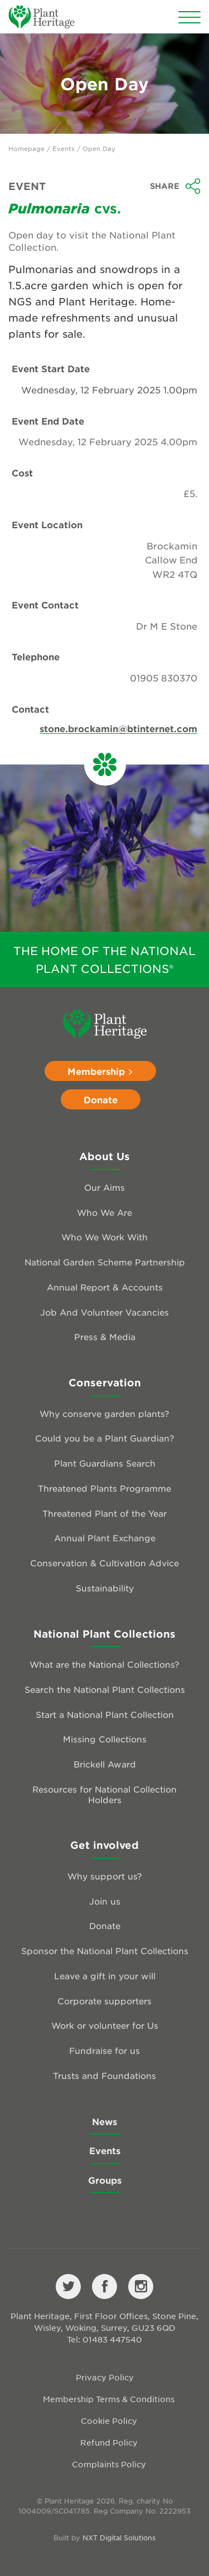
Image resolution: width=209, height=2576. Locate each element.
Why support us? (104, 1876)
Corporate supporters (104, 2000)
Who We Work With (104, 1236)
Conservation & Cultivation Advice (104, 1562)
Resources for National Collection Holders (104, 1794)
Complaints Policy (109, 2464)
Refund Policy (109, 2442)
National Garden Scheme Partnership (105, 1262)
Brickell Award (105, 1764)
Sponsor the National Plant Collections (104, 1950)
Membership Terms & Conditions (108, 2399)
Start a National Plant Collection (105, 1714)
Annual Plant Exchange (104, 1537)
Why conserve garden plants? (104, 1413)
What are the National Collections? (104, 1664)
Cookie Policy (109, 2421)
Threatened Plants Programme (104, 1488)
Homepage (26, 148)
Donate (101, 1099)
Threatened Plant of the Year (104, 1513)
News (104, 2121)
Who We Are (104, 1212)
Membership (100, 1071)
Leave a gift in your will (104, 1975)
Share (175, 186)
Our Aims (104, 1187)
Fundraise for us (104, 2050)
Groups (104, 2179)
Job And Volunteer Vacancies (104, 1312)
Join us (104, 1901)
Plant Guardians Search (104, 1463)
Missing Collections (105, 1738)
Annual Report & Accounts (105, 1287)
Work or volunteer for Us (104, 2025)
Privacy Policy (105, 2377)
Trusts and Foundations (104, 2075)
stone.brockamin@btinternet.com (118, 728)
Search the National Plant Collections (105, 1689)
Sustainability (105, 1587)
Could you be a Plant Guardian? (104, 1438)
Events (63, 148)
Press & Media (104, 1336)
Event (27, 186)
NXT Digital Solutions (118, 2537)
